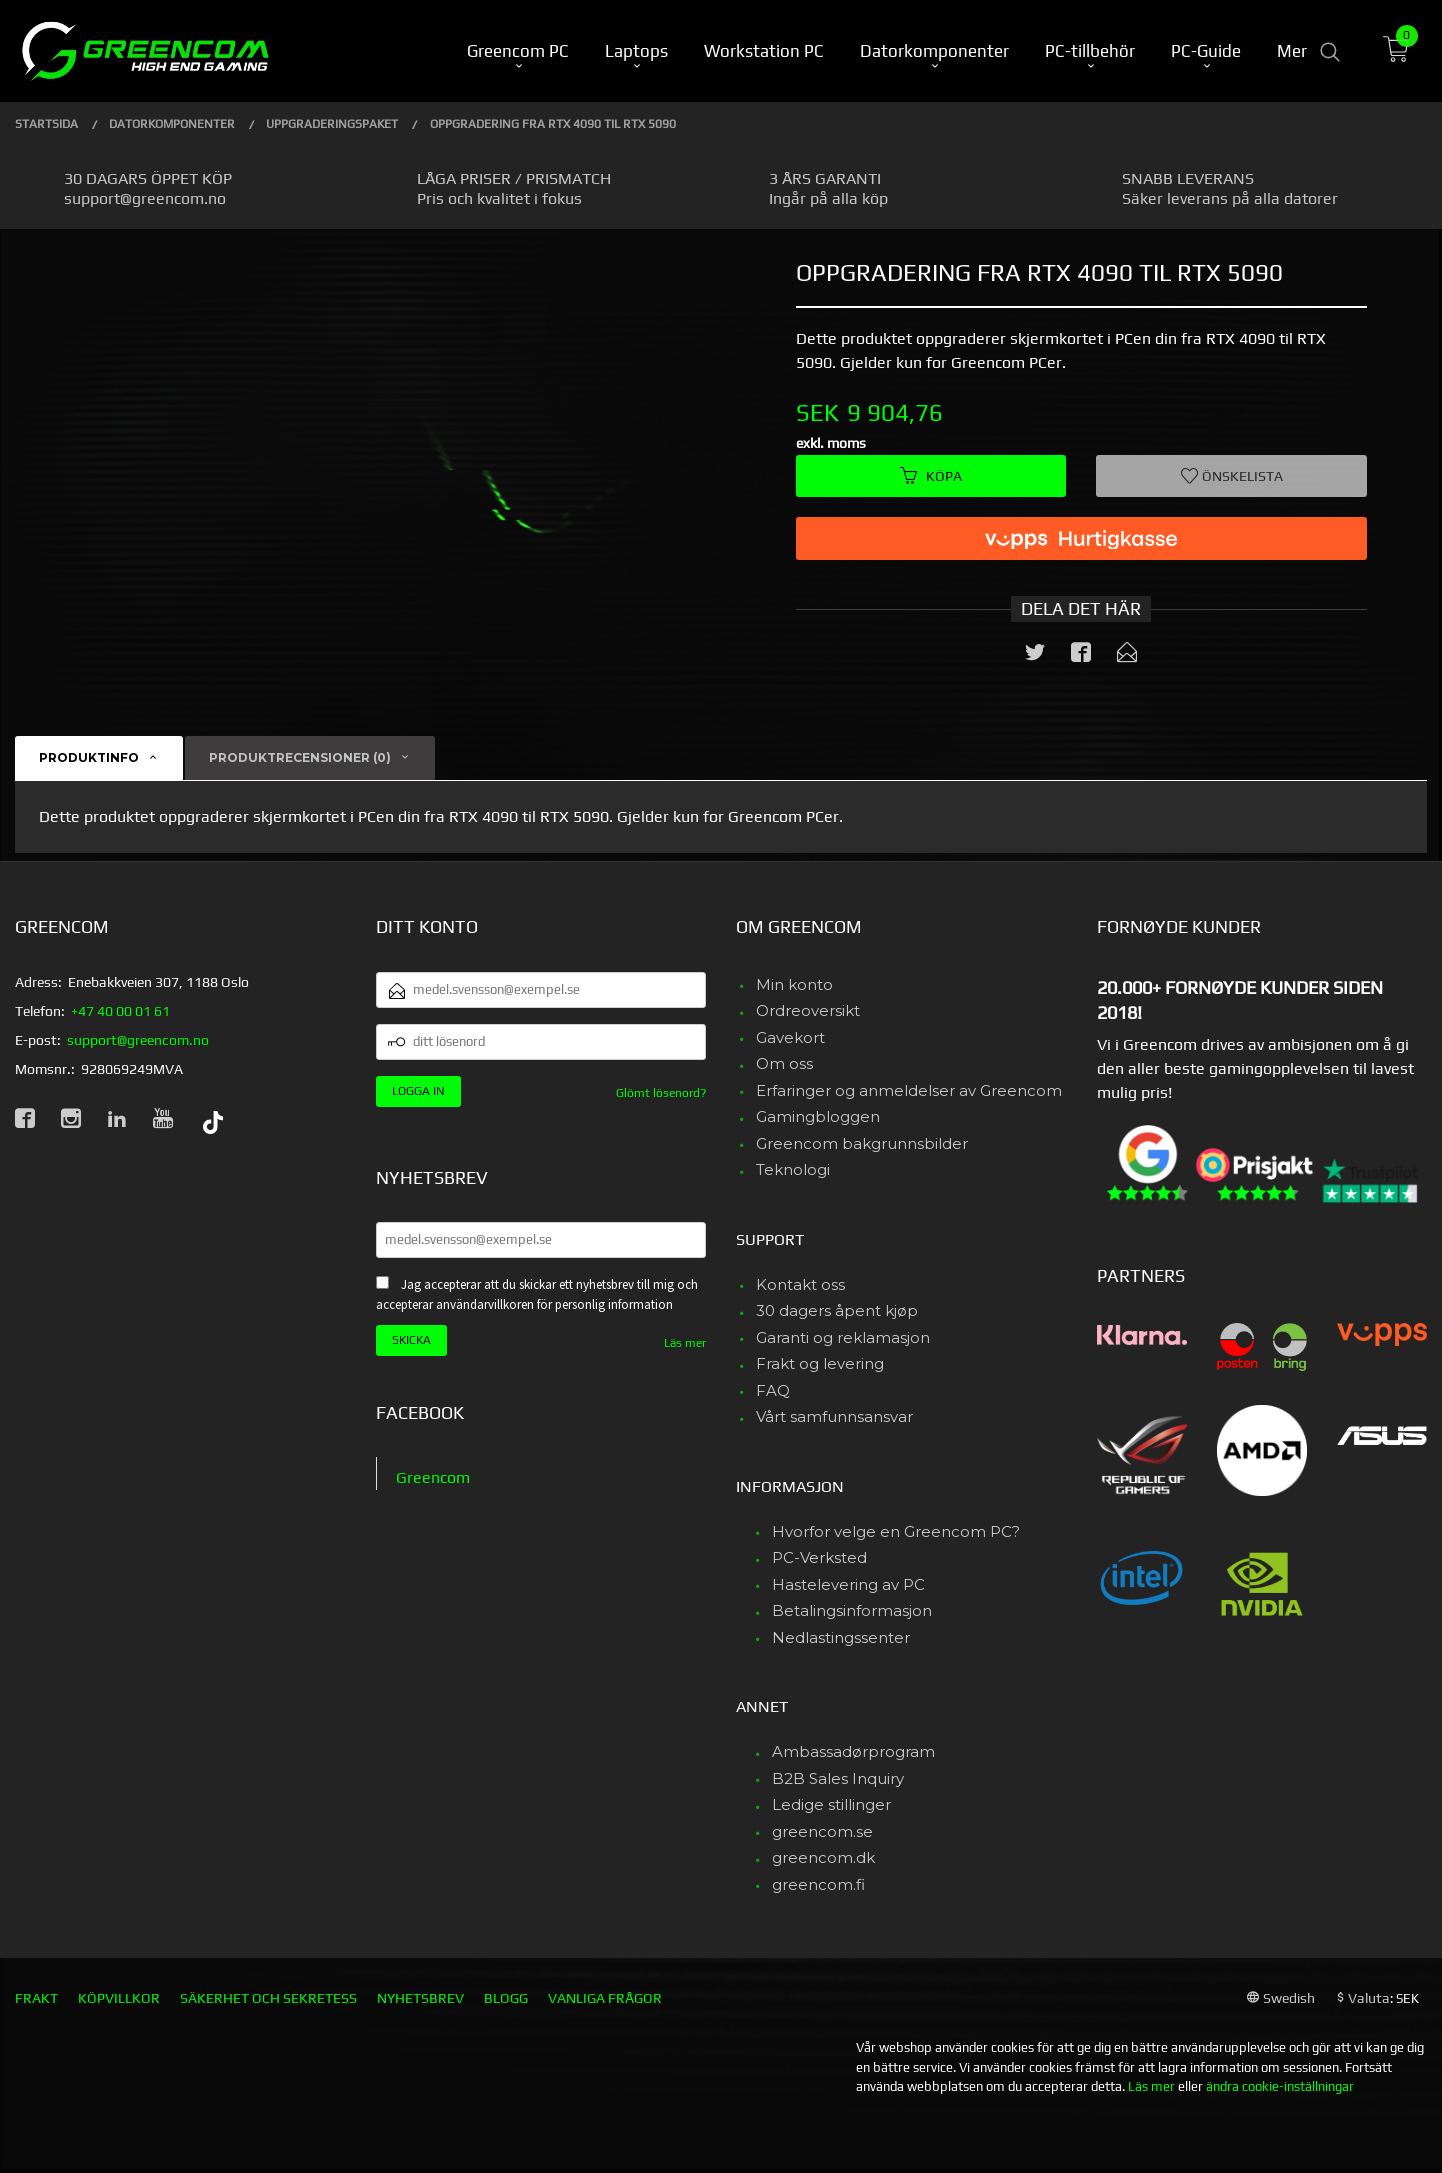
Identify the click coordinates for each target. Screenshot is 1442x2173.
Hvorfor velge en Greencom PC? (896, 1531)
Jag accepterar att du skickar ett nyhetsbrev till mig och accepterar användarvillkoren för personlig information (537, 1295)
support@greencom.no (138, 1040)
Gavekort (790, 1037)
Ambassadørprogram (853, 1751)
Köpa (931, 476)
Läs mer (685, 1343)
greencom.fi (818, 1884)
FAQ (773, 1390)
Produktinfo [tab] (89, 757)
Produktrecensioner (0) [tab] (300, 757)
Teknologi (793, 1169)
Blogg (506, 1998)
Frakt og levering (820, 1363)
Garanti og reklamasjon (843, 1337)
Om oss (784, 1063)
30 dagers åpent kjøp (837, 1310)
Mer (1292, 51)
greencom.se (822, 1831)
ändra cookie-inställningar (1280, 2086)
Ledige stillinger (831, 1804)
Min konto (794, 984)
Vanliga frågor (605, 1998)
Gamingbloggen (818, 1116)
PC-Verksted (819, 1557)
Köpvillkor (119, 1998)
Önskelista (1232, 476)
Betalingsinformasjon (852, 1610)
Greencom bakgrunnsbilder (862, 1143)
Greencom (433, 1477)
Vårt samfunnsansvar (834, 1416)
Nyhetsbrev (420, 1998)
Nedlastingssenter (841, 1637)
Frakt (36, 1998)
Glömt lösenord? (661, 1093)
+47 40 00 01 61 (120, 1011)
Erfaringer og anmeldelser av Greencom (909, 1090)
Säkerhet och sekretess (268, 1998)
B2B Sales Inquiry (838, 1778)
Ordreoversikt (808, 1010)
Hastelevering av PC (848, 1584)
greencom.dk (823, 1857)
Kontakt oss (800, 1284)
